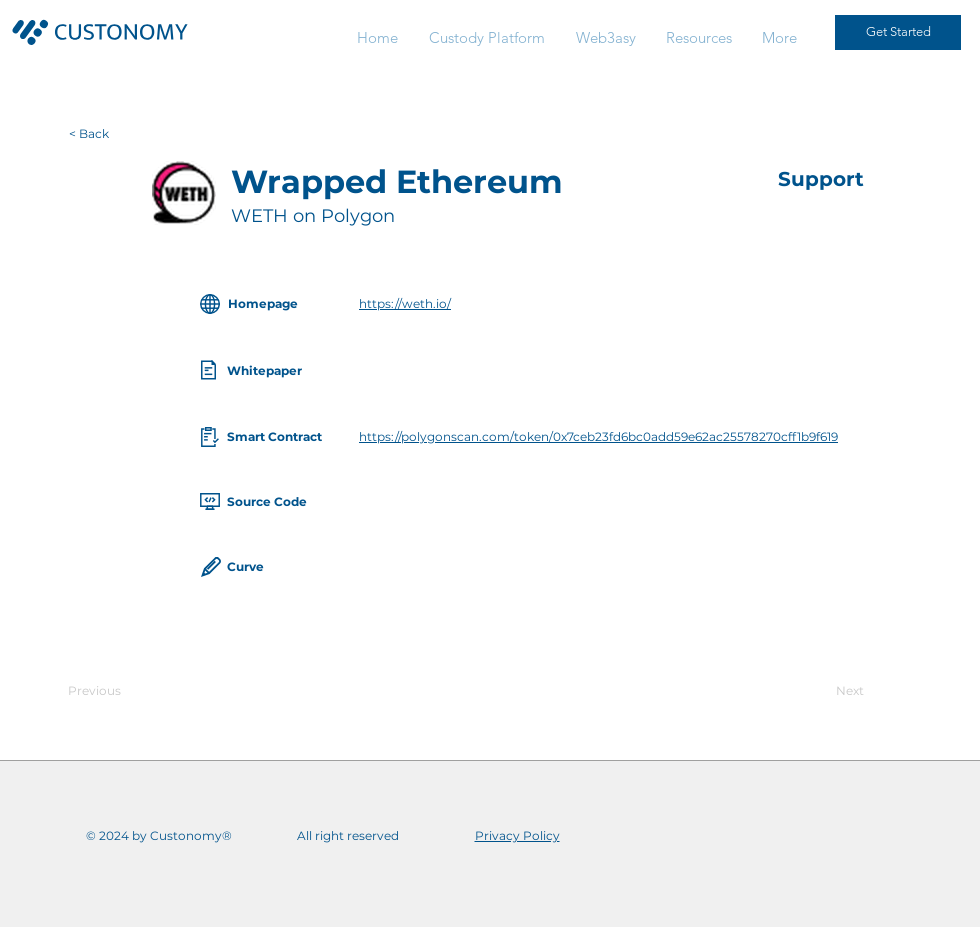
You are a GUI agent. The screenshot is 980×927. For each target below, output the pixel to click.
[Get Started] (898, 32)
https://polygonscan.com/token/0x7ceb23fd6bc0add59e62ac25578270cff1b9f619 (598, 436)
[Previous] (134, 691)
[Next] (814, 691)
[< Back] (116, 134)
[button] (699, 37)
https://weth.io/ (405, 303)
